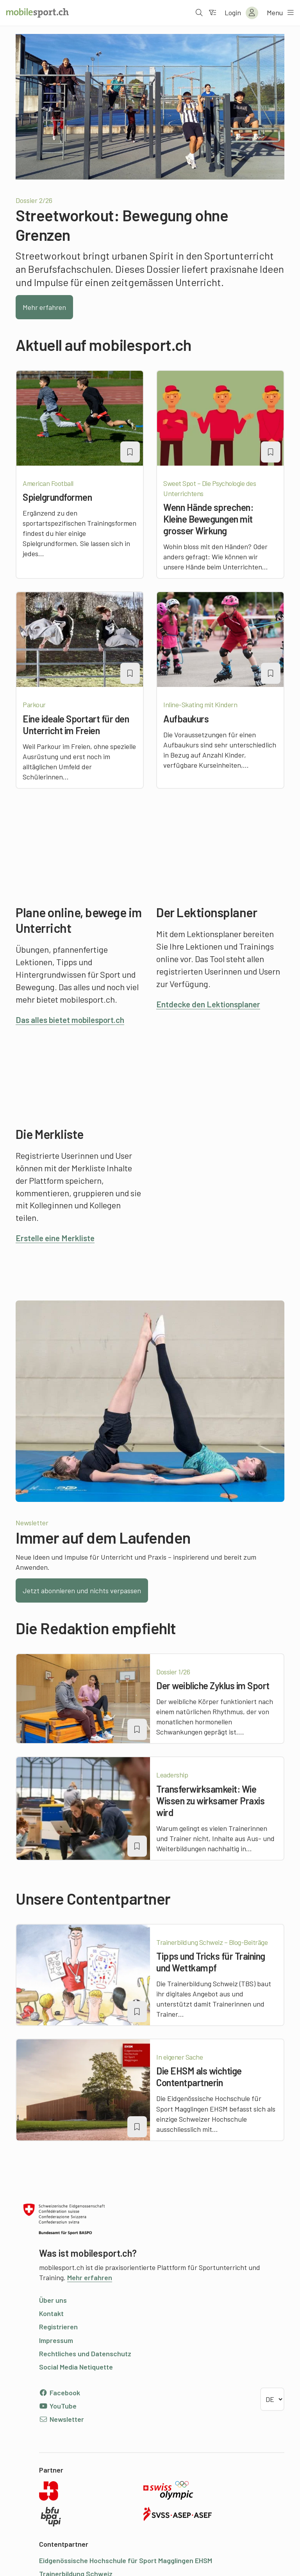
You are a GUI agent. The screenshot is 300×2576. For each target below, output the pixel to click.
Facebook (59, 2392)
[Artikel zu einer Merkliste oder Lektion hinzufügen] (130, 452)
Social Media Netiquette (76, 2367)
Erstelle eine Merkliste (57, 1238)
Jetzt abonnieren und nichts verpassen (82, 1590)
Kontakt (51, 2313)
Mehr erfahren (44, 307)
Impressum (56, 2340)
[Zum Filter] (212, 13)
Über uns (53, 2300)
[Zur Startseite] (37, 13)
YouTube (58, 2406)
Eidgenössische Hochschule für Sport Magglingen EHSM (125, 2560)
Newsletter (61, 2419)
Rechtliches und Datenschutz (85, 2353)
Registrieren (58, 2326)
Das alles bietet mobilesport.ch (74, 1019)
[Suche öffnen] (198, 13)
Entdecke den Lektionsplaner (211, 1004)
